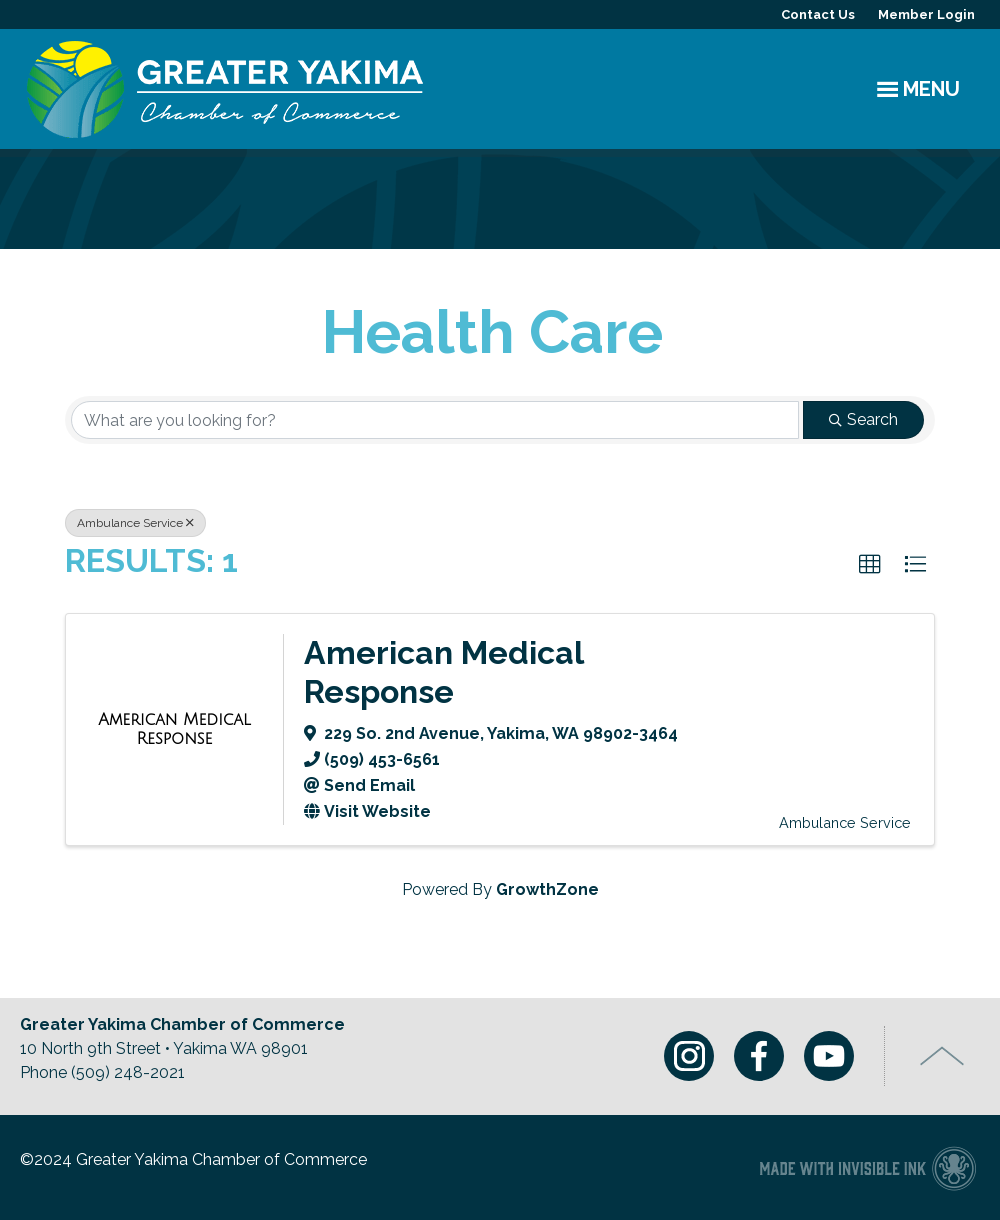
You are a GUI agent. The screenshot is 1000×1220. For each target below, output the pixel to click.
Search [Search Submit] (863, 419)
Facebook (759, 1056)
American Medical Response (443, 671)
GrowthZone (547, 889)
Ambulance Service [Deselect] (135, 523)
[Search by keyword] (435, 420)
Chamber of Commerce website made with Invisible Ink (867, 1167)
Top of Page (942, 1056)
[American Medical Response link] (174, 729)
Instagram (689, 1056)
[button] (870, 565)
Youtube (829, 1056)
